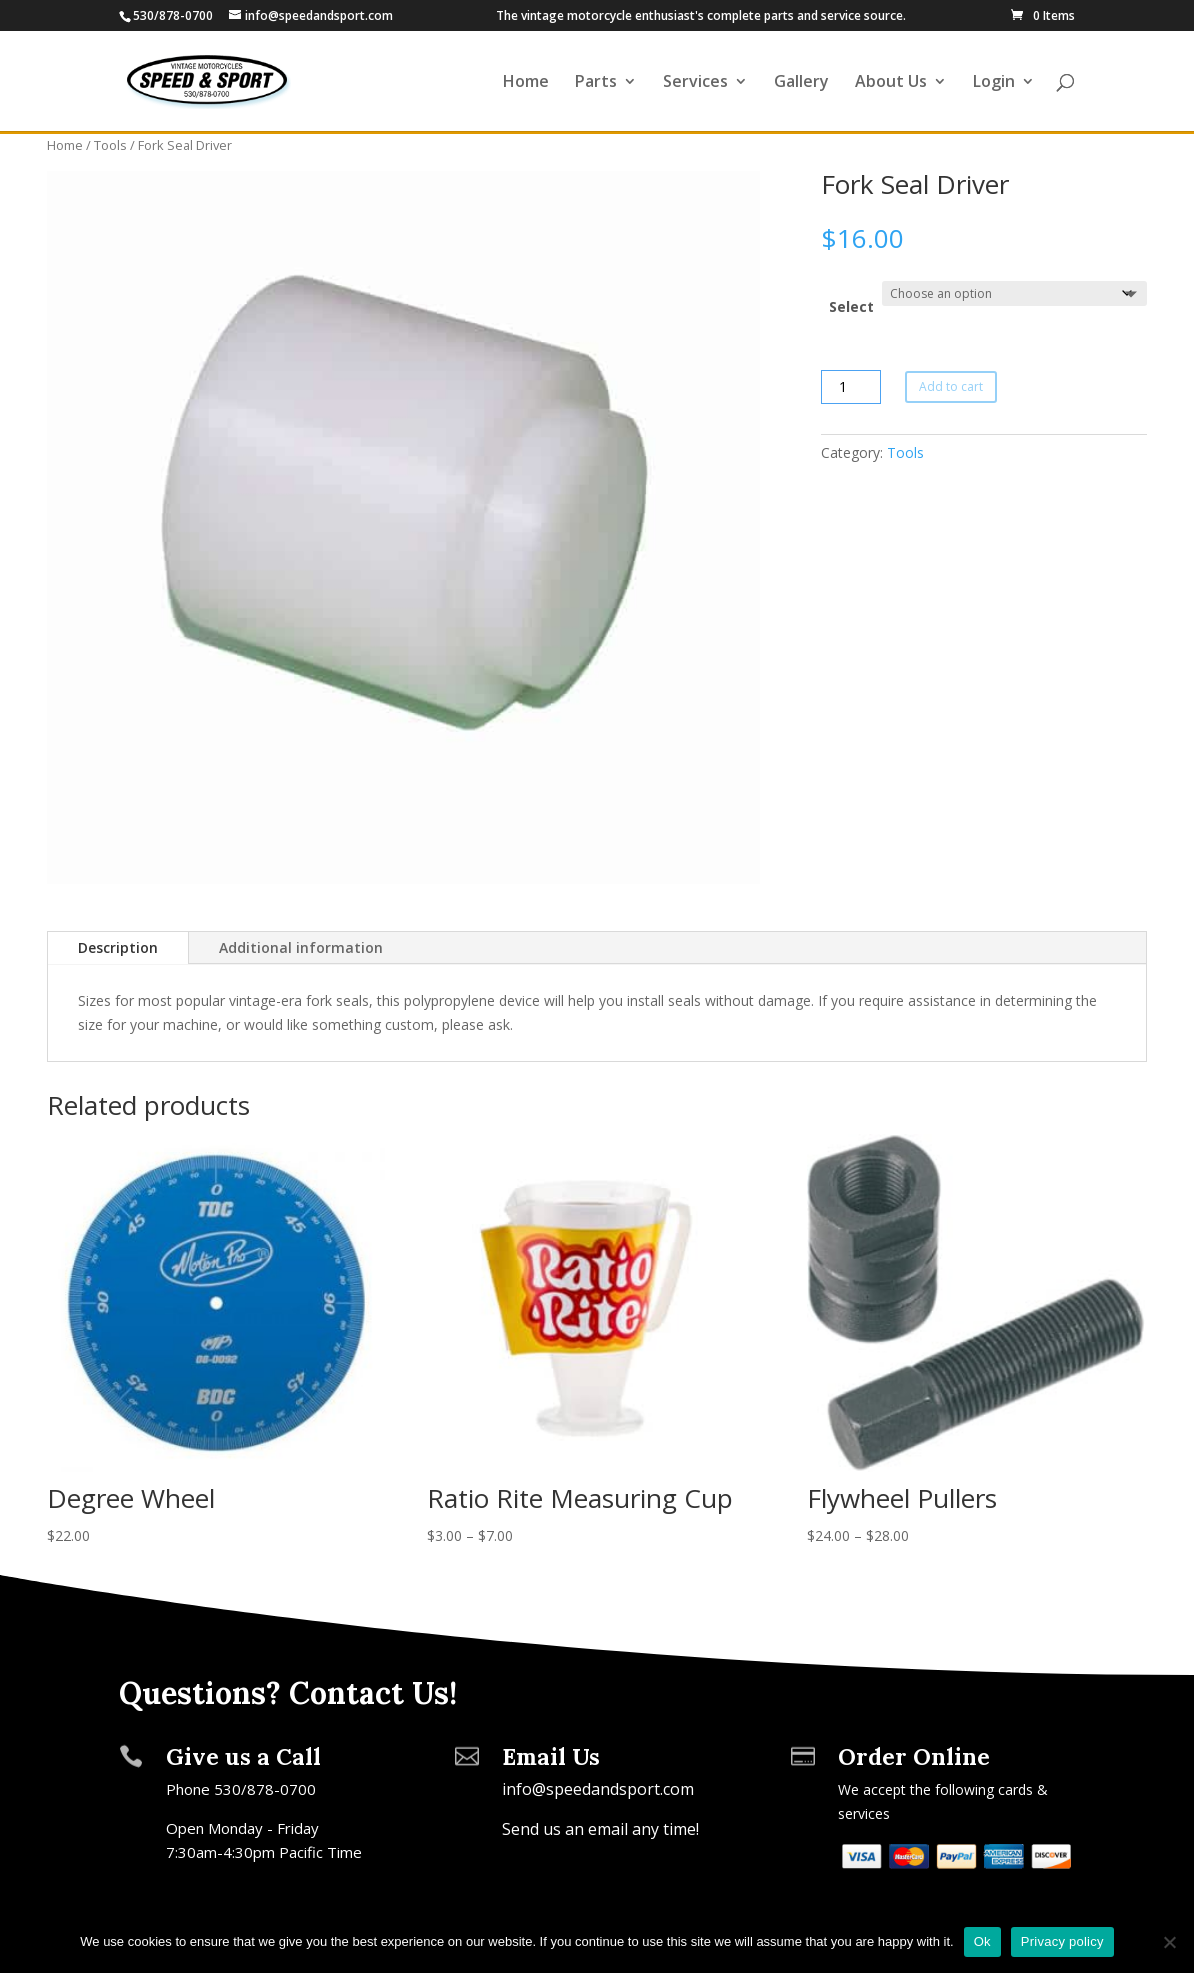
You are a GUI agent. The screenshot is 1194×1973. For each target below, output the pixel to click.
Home (526, 83)
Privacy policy (1062, 1941)
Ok (982, 1941)
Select (851, 306)
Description (118, 947)
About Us (891, 83)
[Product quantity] (851, 387)
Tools (110, 145)
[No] (1169, 1942)
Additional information (301, 947)
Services (695, 83)
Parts (596, 83)
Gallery (801, 83)
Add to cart (951, 386)
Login (994, 83)
